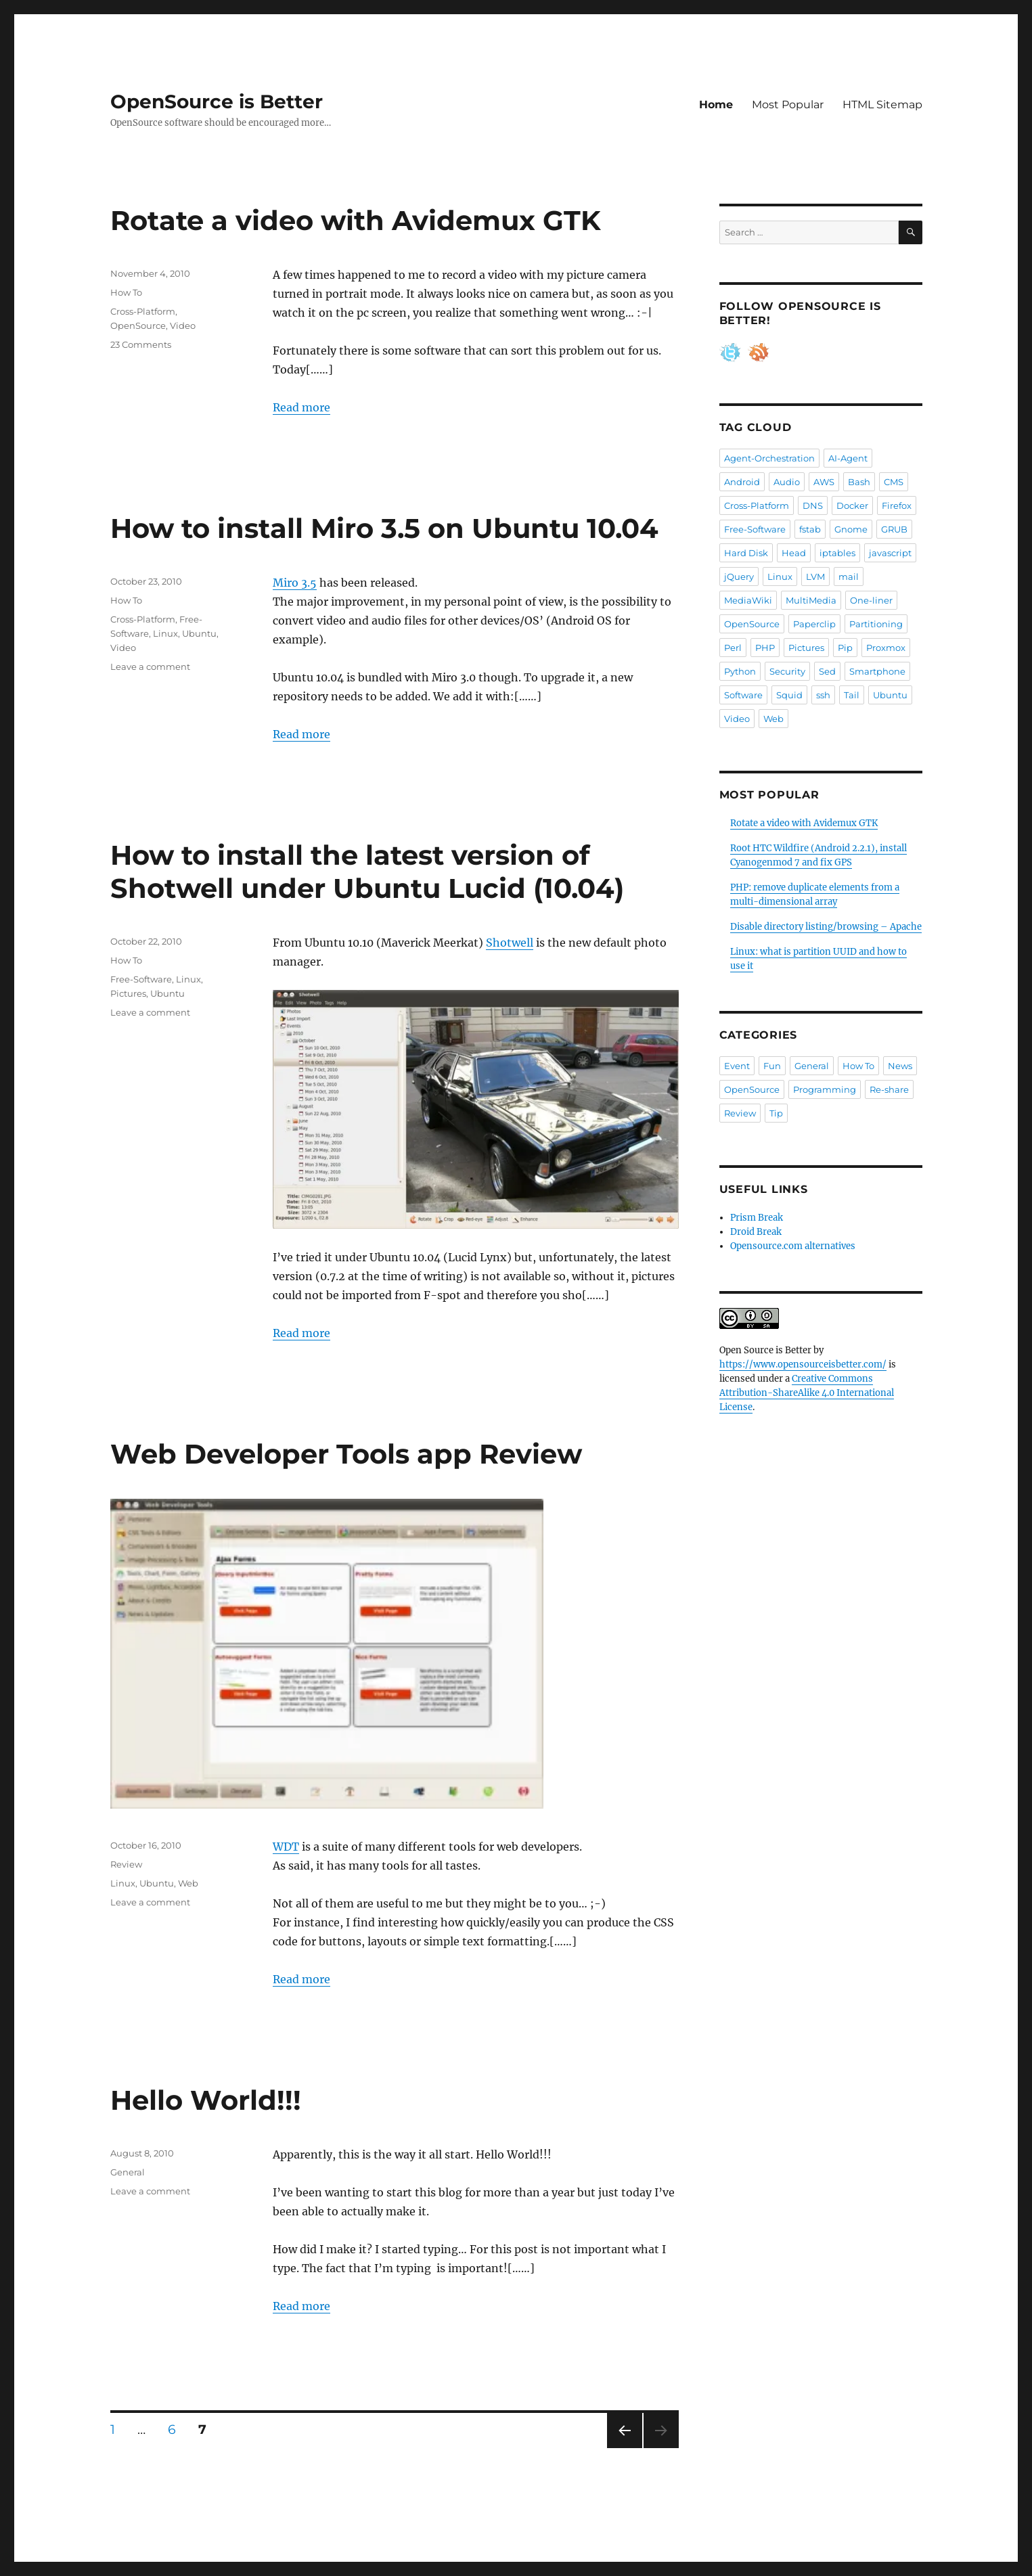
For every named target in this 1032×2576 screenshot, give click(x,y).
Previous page (624, 2447)
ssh (823, 695)
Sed (827, 671)
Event (737, 1065)
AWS (823, 481)
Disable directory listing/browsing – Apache (826, 926)
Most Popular (788, 104)
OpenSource (138, 325)
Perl (733, 647)
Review (126, 1864)
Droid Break (756, 1232)
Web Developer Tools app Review (346, 1453)
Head (794, 552)
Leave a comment (150, 666)
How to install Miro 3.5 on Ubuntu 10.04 (384, 528)
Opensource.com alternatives (792, 1246)
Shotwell (509, 942)
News (900, 1065)
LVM (815, 576)
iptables (837, 552)
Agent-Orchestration (769, 458)
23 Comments (140, 344)
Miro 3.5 (295, 582)
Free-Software (141, 979)
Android (742, 481)
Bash (859, 481)
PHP (765, 647)
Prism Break (756, 1217)
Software (743, 695)
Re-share (889, 1089)
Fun (772, 1065)
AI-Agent (848, 458)
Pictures (128, 993)
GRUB (894, 529)
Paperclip (814, 623)
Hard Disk (746, 552)
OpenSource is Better (216, 101)
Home (716, 104)
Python (740, 671)
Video (183, 325)
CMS (893, 481)
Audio (786, 481)
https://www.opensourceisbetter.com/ (803, 1364)
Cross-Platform (142, 311)
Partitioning (876, 623)
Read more (301, 407)
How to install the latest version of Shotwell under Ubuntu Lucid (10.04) (367, 871)
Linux (165, 633)
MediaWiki (748, 600)
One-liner (871, 600)
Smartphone (877, 671)
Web (188, 1883)
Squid (789, 695)
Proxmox (885, 647)
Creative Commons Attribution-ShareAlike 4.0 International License (806, 1393)
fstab (810, 529)
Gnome (851, 529)
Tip (776, 1113)
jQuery (739, 576)
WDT (286, 1846)
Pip (845, 647)
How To (126, 292)
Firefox (897, 505)
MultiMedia (811, 600)
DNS (813, 505)
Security (787, 671)
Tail (851, 695)
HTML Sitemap (882, 104)
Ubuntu (199, 633)
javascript (890, 552)
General (127, 2172)
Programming (824, 1089)
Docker (852, 505)
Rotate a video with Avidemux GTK (355, 220)
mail (848, 576)
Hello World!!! (205, 2100)
